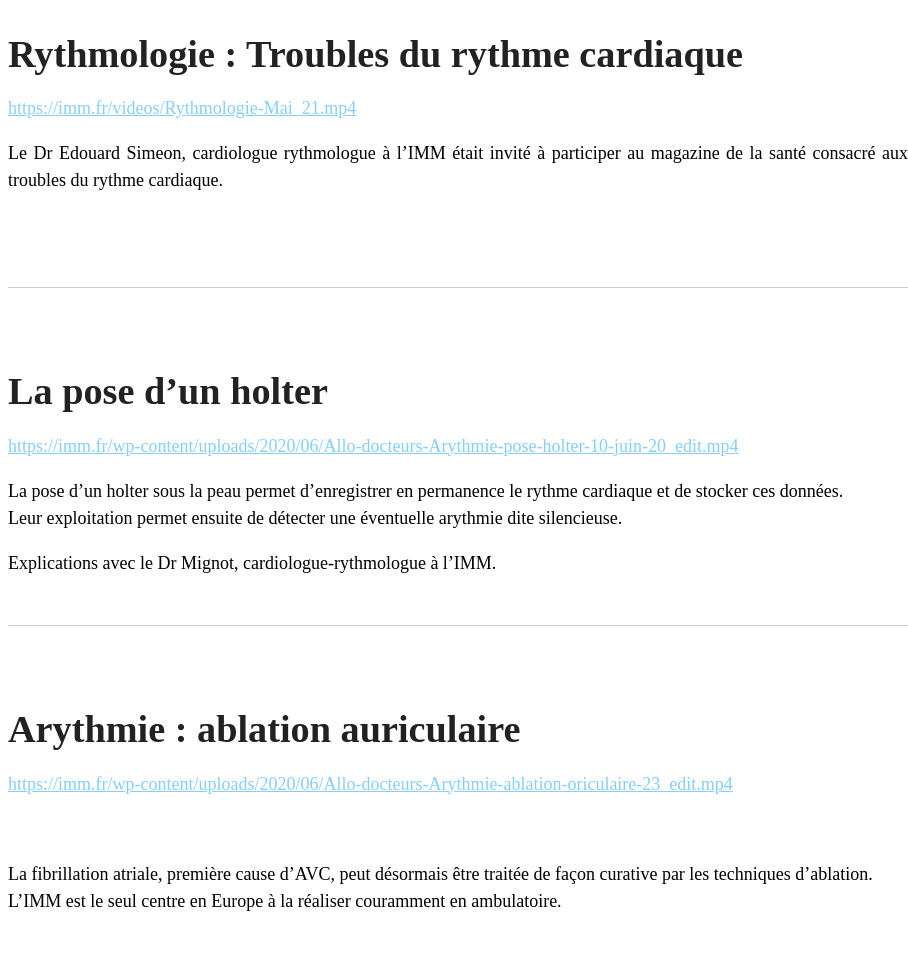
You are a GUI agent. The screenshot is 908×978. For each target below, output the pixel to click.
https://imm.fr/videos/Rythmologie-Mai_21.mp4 (182, 108)
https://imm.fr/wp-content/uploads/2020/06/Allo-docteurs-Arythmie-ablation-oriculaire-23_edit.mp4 (370, 784)
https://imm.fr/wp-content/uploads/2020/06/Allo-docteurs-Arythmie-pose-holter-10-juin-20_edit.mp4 (373, 446)
